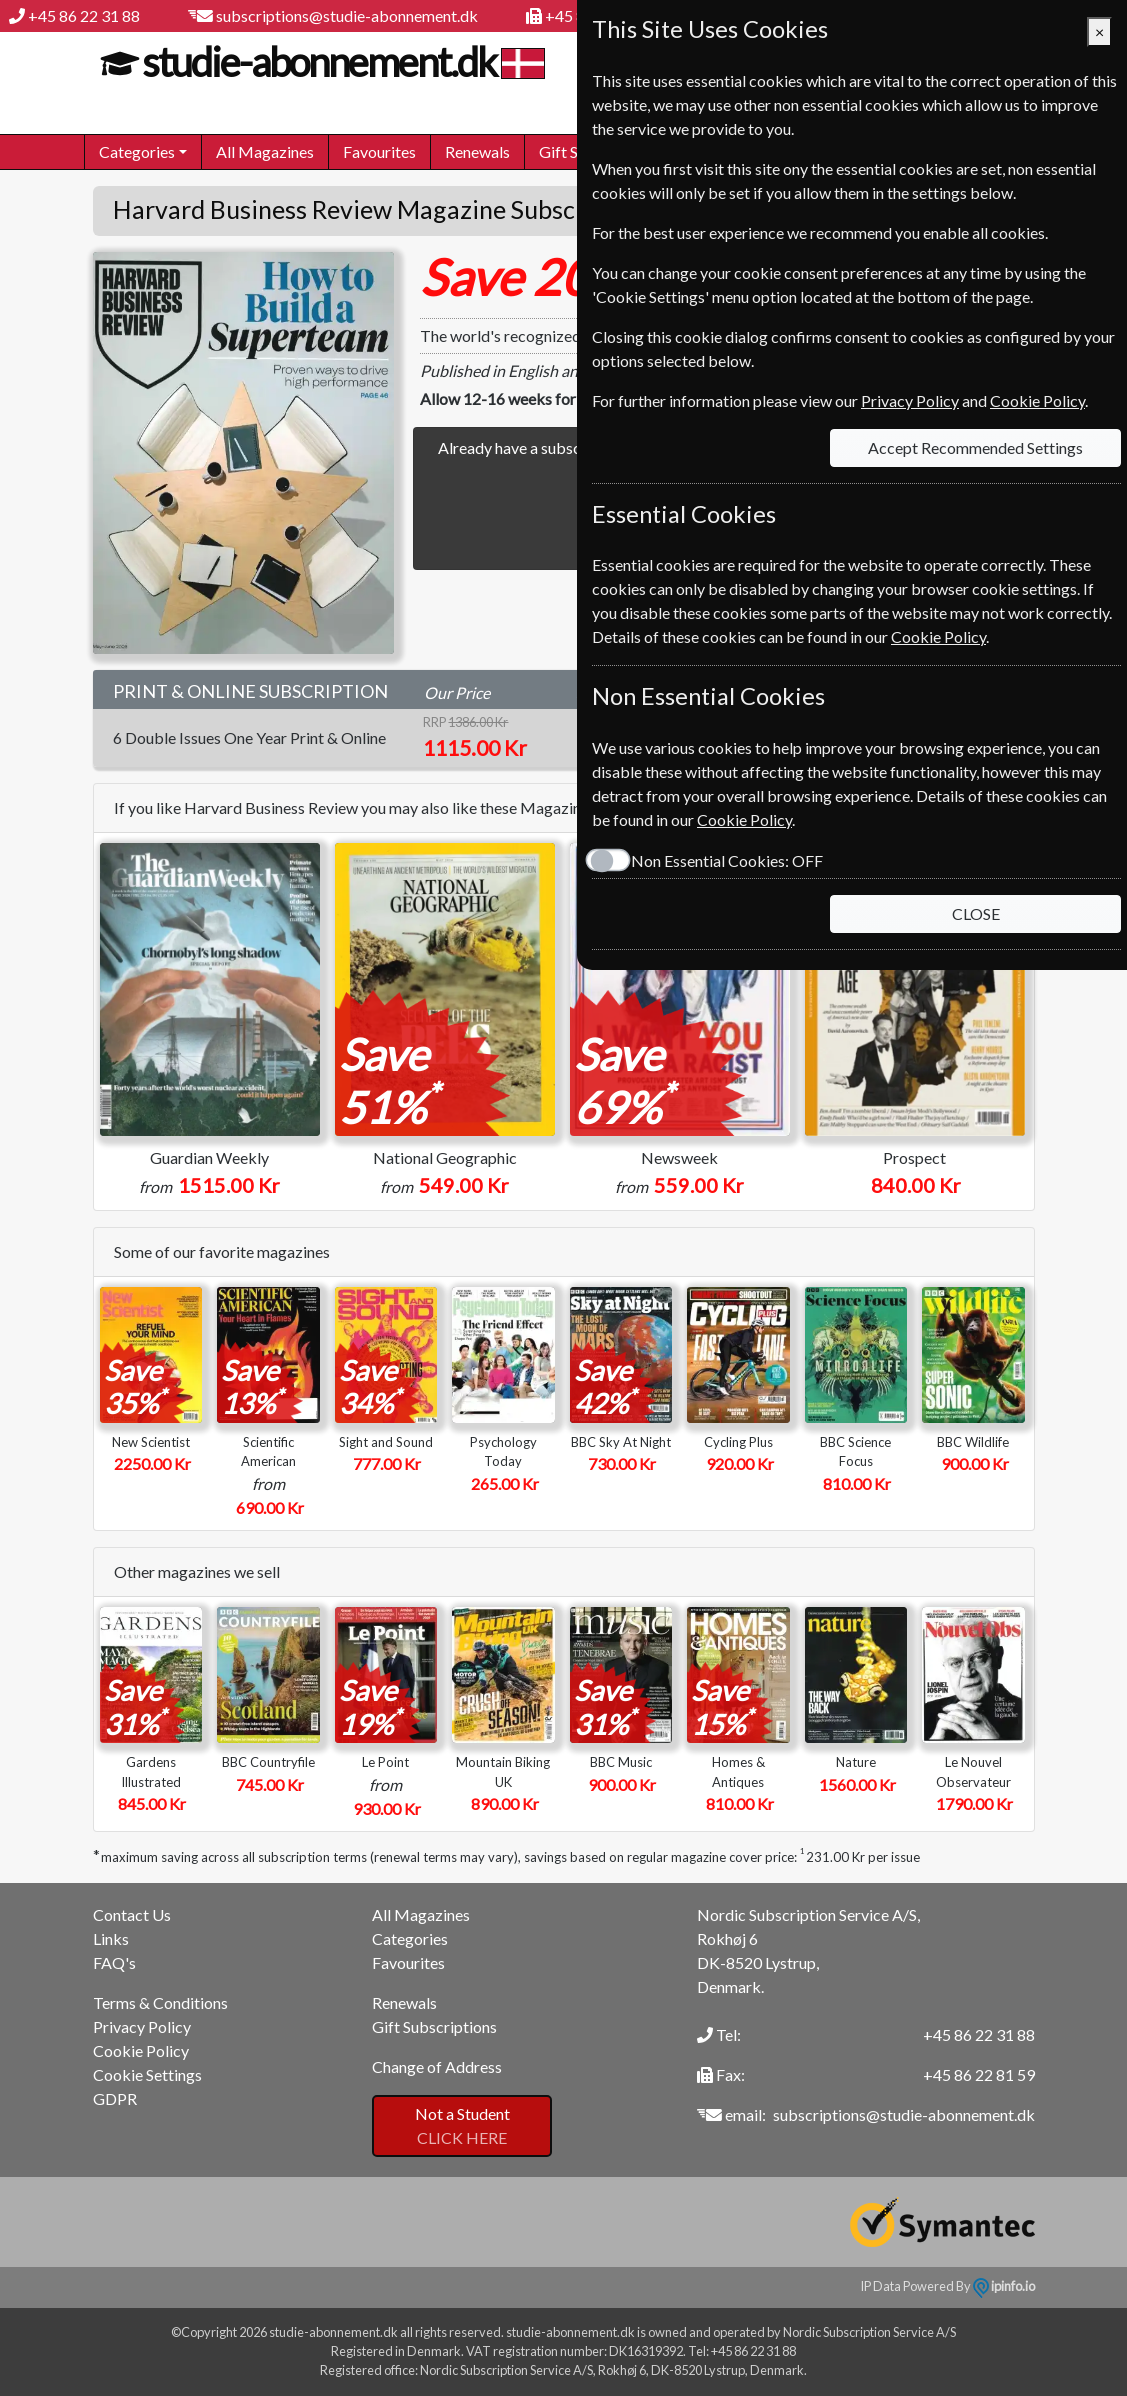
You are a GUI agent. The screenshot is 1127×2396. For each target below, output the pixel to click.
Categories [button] (137, 151)
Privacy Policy (142, 2026)
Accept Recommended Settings (975, 447)
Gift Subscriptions (434, 2026)
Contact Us (132, 1914)
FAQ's (114, 1962)
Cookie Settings (147, 2074)
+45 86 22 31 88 (84, 15)
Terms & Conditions (160, 2002)
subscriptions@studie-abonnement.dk (347, 15)
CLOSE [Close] (976, 913)
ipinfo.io (1004, 2286)
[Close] (1099, 32)
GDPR (115, 2098)
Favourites (379, 151)
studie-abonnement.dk (316, 62)
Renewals (477, 151)
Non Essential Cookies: (727, 860)
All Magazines (265, 151)
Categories (410, 1938)
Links (111, 1938)
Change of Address (437, 2066)
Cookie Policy (141, 2050)
